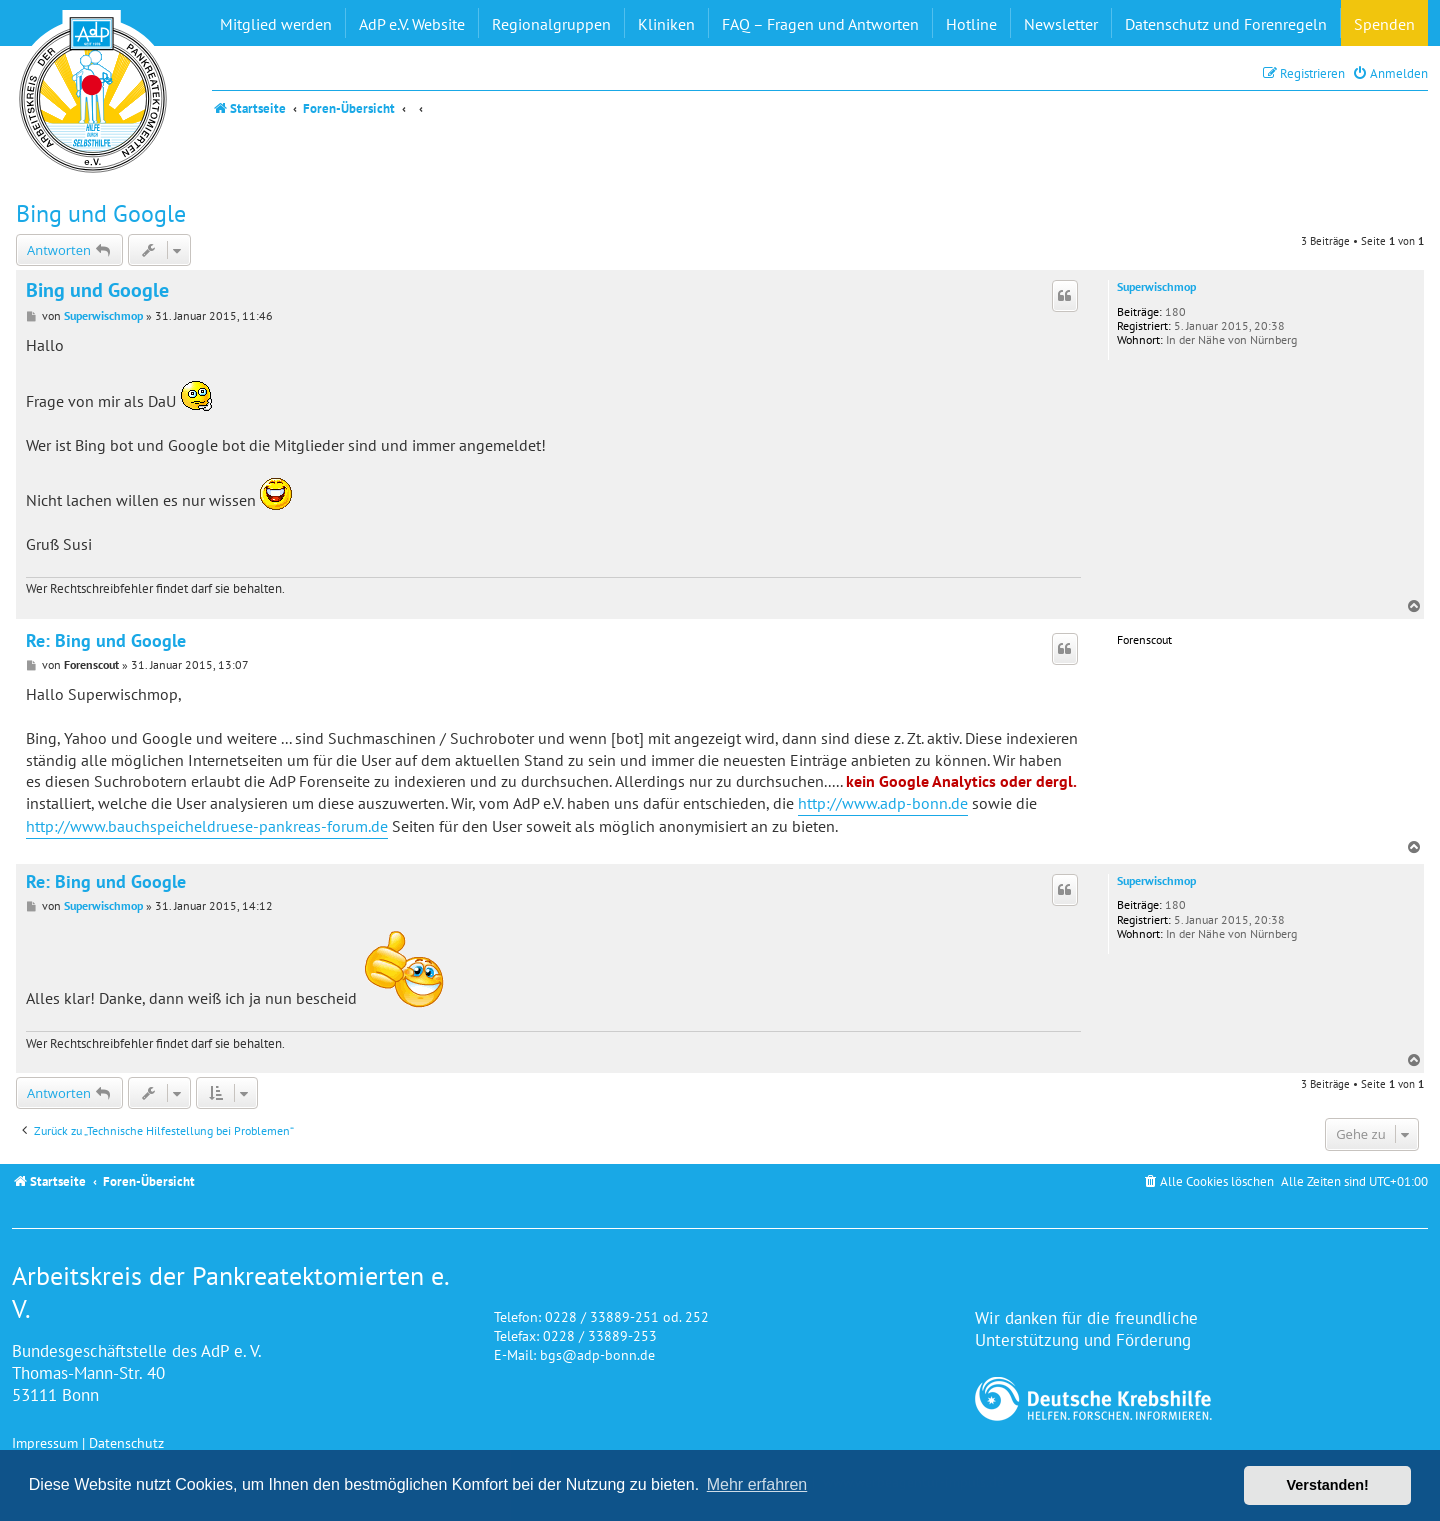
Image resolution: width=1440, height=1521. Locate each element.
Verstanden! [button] (1328, 1485)
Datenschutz (126, 1442)
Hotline (971, 24)
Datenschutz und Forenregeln (1226, 24)
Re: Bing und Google (106, 641)
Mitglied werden (276, 24)
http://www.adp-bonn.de (883, 803)
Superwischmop (1156, 287)
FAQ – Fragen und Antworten (820, 24)
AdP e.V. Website (412, 24)
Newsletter (1061, 24)
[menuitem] (1390, 73)
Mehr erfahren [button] (757, 1484)
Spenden (1384, 24)
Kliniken (666, 24)
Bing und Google (101, 213)
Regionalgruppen (551, 24)
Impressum (45, 1442)
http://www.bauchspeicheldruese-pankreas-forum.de (207, 826)
